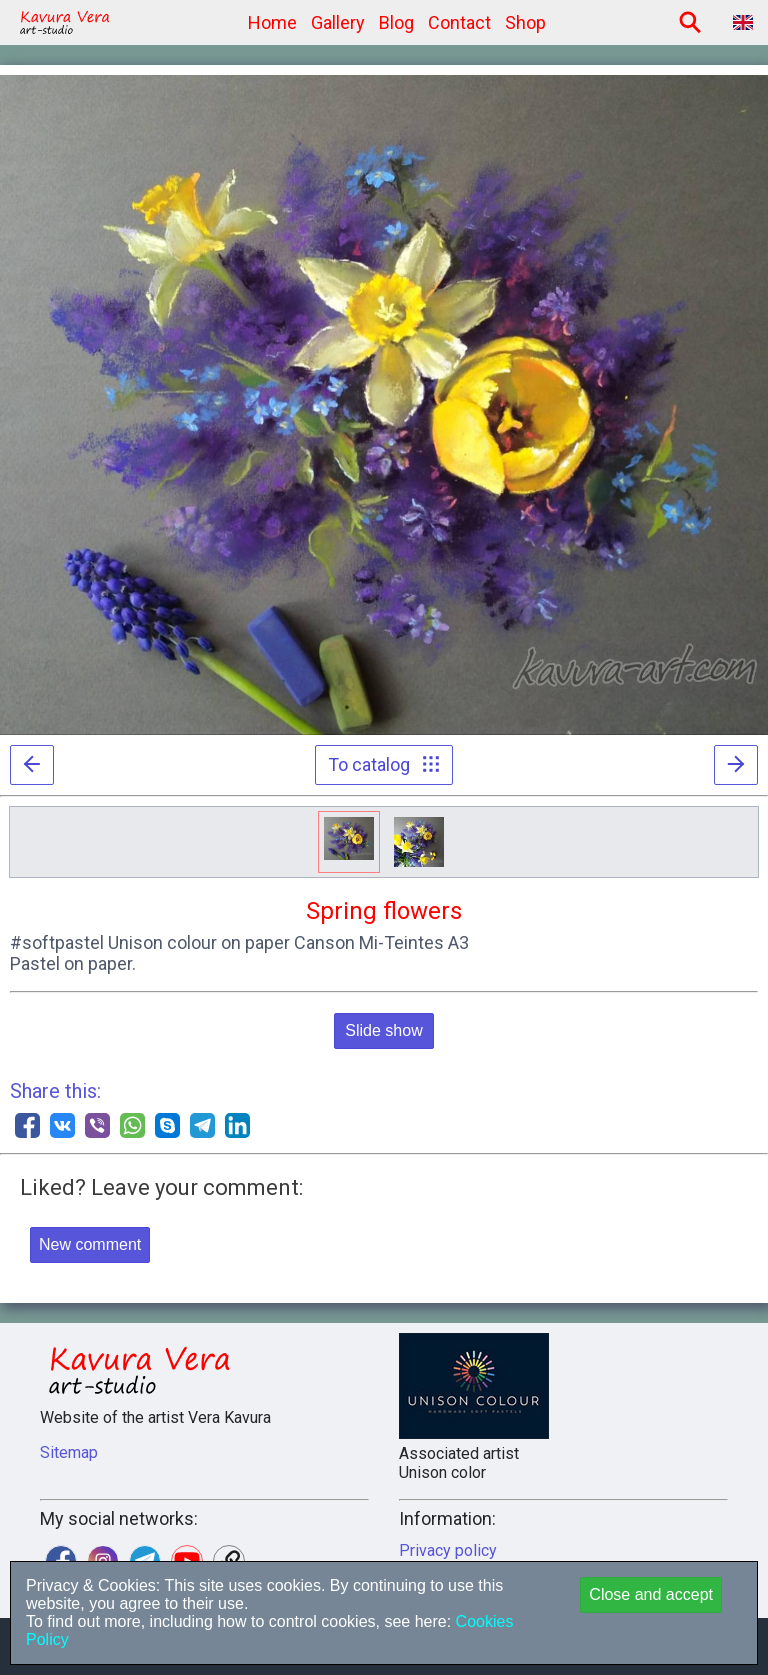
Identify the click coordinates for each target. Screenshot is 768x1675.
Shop (525, 22)
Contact (459, 22)
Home (272, 22)
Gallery (338, 22)
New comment (90, 1244)
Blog (396, 22)
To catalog (384, 764)
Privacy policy (448, 1550)
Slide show (383, 1030)
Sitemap (69, 1452)
